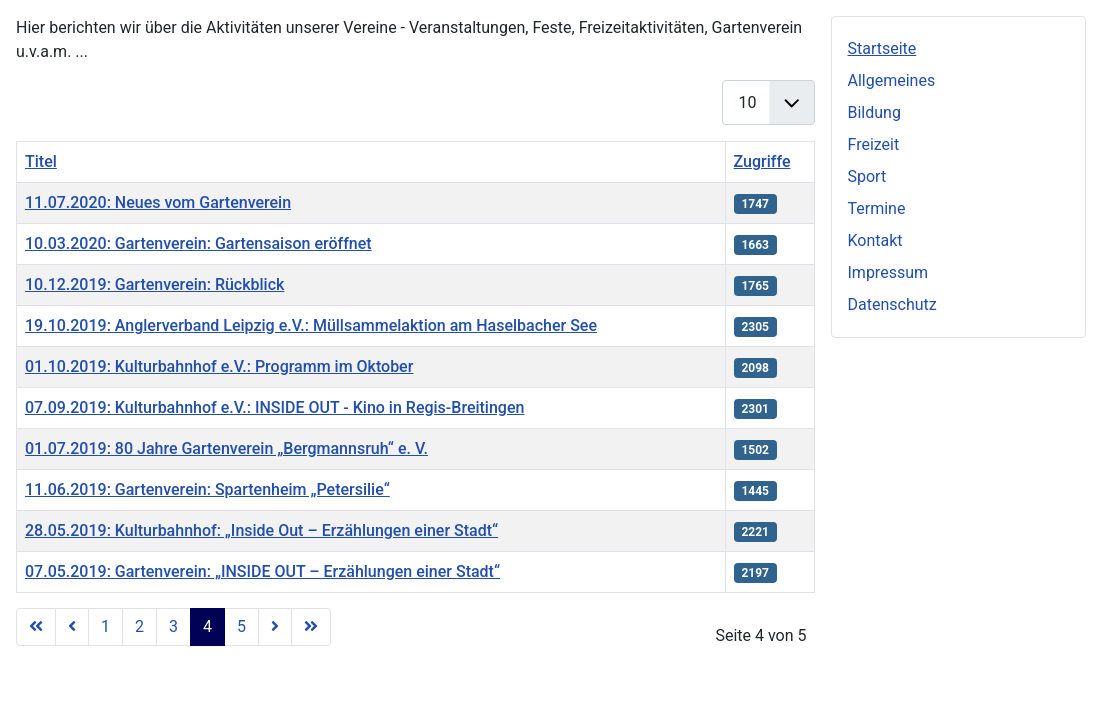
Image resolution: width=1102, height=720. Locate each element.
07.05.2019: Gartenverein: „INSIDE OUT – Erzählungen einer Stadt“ (262, 571)
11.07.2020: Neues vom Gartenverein (158, 202)
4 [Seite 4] (207, 626)
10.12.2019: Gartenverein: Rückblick (154, 284)
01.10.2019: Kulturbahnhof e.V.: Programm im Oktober (219, 366)
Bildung (874, 112)
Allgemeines (892, 80)
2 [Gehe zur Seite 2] (139, 626)
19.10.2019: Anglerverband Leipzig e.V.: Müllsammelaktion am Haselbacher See (311, 325)
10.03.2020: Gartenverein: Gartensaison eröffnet (198, 243)
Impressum (888, 272)
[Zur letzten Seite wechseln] (311, 627)
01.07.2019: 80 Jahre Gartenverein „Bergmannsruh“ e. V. (226, 448)
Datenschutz (892, 304)
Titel (41, 161)
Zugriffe (762, 161)
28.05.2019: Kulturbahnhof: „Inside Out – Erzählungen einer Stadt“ (261, 530)
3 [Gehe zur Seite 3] (173, 626)
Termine (877, 208)
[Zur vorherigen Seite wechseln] (72, 627)
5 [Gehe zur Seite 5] (241, 626)
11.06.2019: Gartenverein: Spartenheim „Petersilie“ (207, 489)
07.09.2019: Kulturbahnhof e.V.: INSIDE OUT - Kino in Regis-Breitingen (274, 407)
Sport (867, 176)
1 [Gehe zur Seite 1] (105, 626)
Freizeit (874, 144)
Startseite (882, 48)
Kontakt (875, 240)
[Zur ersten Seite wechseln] (36, 627)
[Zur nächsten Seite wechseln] (275, 627)
